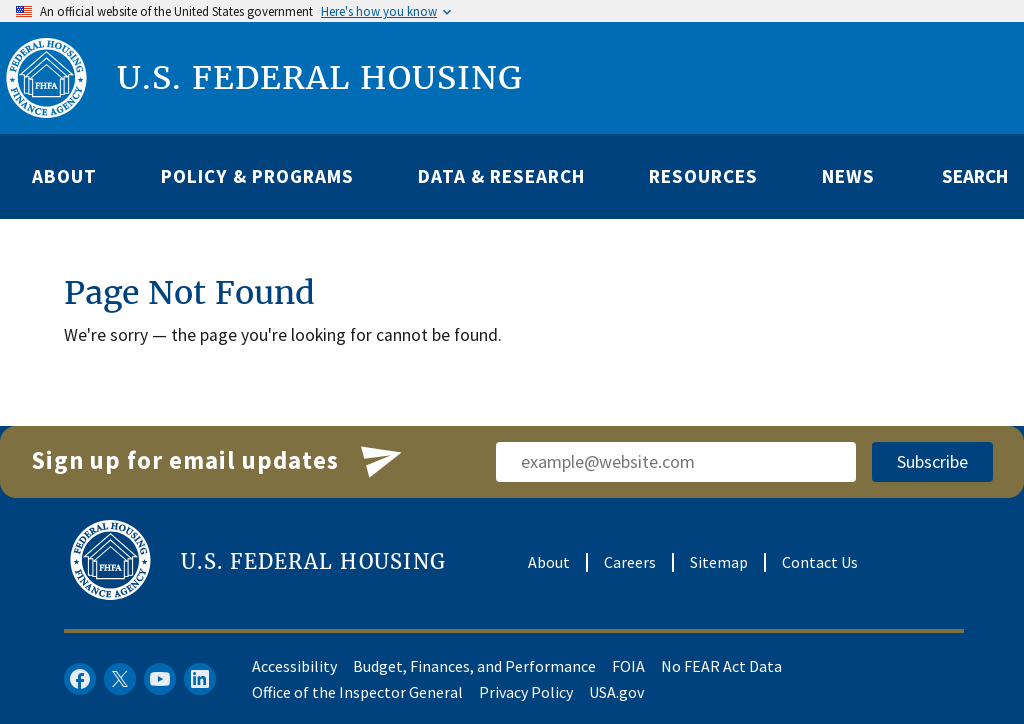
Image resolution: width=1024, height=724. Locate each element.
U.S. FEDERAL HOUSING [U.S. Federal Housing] (320, 78)
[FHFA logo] (46, 78)
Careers (630, 562)
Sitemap (719, 562)
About (549, 562)
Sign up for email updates (218, 462)
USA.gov (616, 692)
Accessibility (294, 666)
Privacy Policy (526, 692)
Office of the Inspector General (357, 692)
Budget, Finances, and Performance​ (474, 666)
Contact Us (820, 562)
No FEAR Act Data (721, 666)
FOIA (628, 666)
